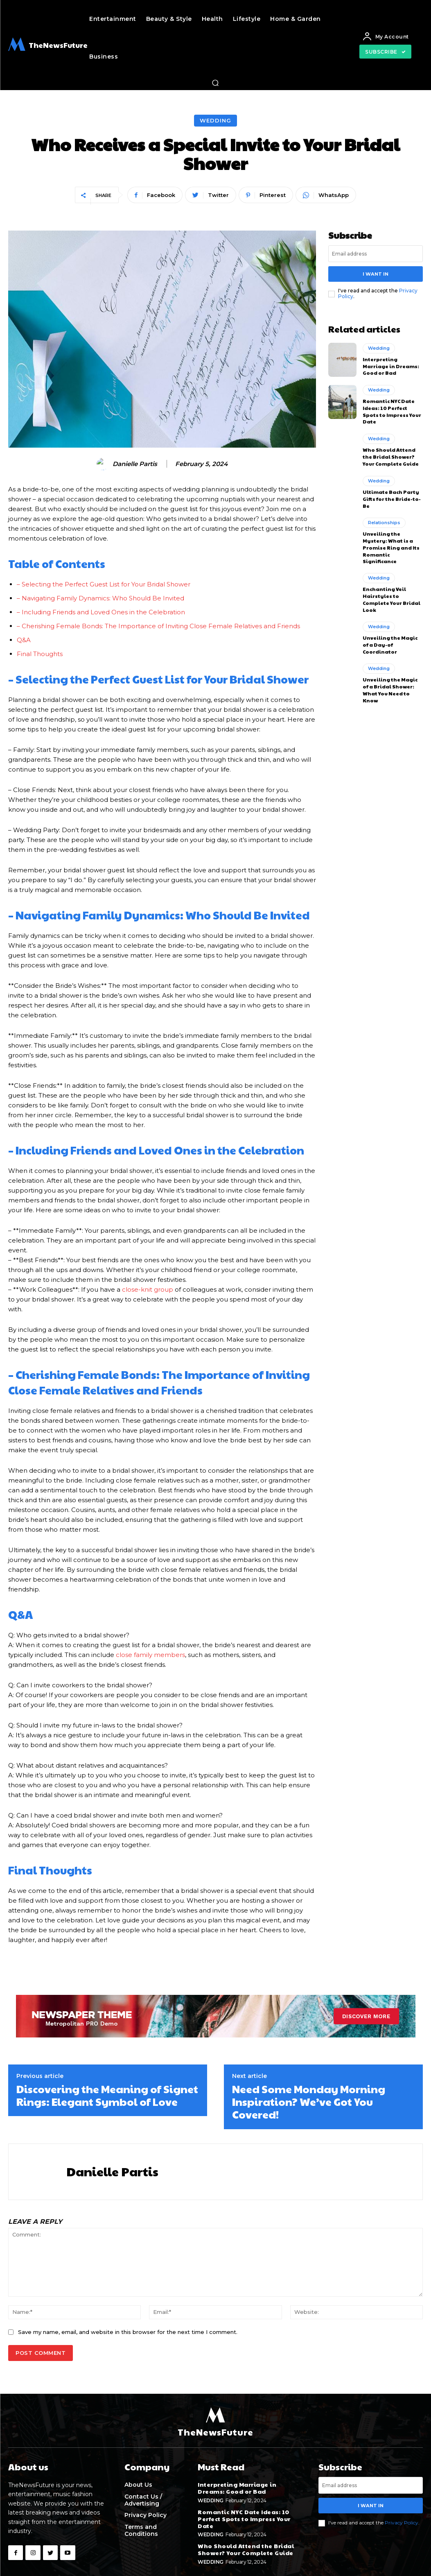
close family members (150, 1655)
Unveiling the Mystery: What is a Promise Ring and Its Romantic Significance (391, 547)
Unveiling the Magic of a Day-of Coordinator (390, 644)
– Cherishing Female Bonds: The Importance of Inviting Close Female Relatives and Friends (158, 626)
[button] (215, 82)
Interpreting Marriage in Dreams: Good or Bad (391, 365)
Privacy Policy (401, 2522)
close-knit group (147, 1289)
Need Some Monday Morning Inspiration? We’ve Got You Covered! (308, 2101)
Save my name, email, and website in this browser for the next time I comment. (127, 2332)
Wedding (215, 121)
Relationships (384, 522)
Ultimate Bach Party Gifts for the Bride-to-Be (392, 498)
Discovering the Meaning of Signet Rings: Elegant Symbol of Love (107, 2095)
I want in (375, 273)
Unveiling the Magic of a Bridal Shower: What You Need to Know (390, 689)
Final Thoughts (40, 654)
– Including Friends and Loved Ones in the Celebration (101, 612)
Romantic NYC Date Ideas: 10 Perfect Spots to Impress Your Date (392, 410)
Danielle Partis (135, 464)
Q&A (24, 640)
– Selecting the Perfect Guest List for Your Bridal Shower (103, 584)
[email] (375, 253)
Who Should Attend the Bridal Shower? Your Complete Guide (391, 456)
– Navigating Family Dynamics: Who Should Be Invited (100, 598)
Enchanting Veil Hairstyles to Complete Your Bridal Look (391, 599)
